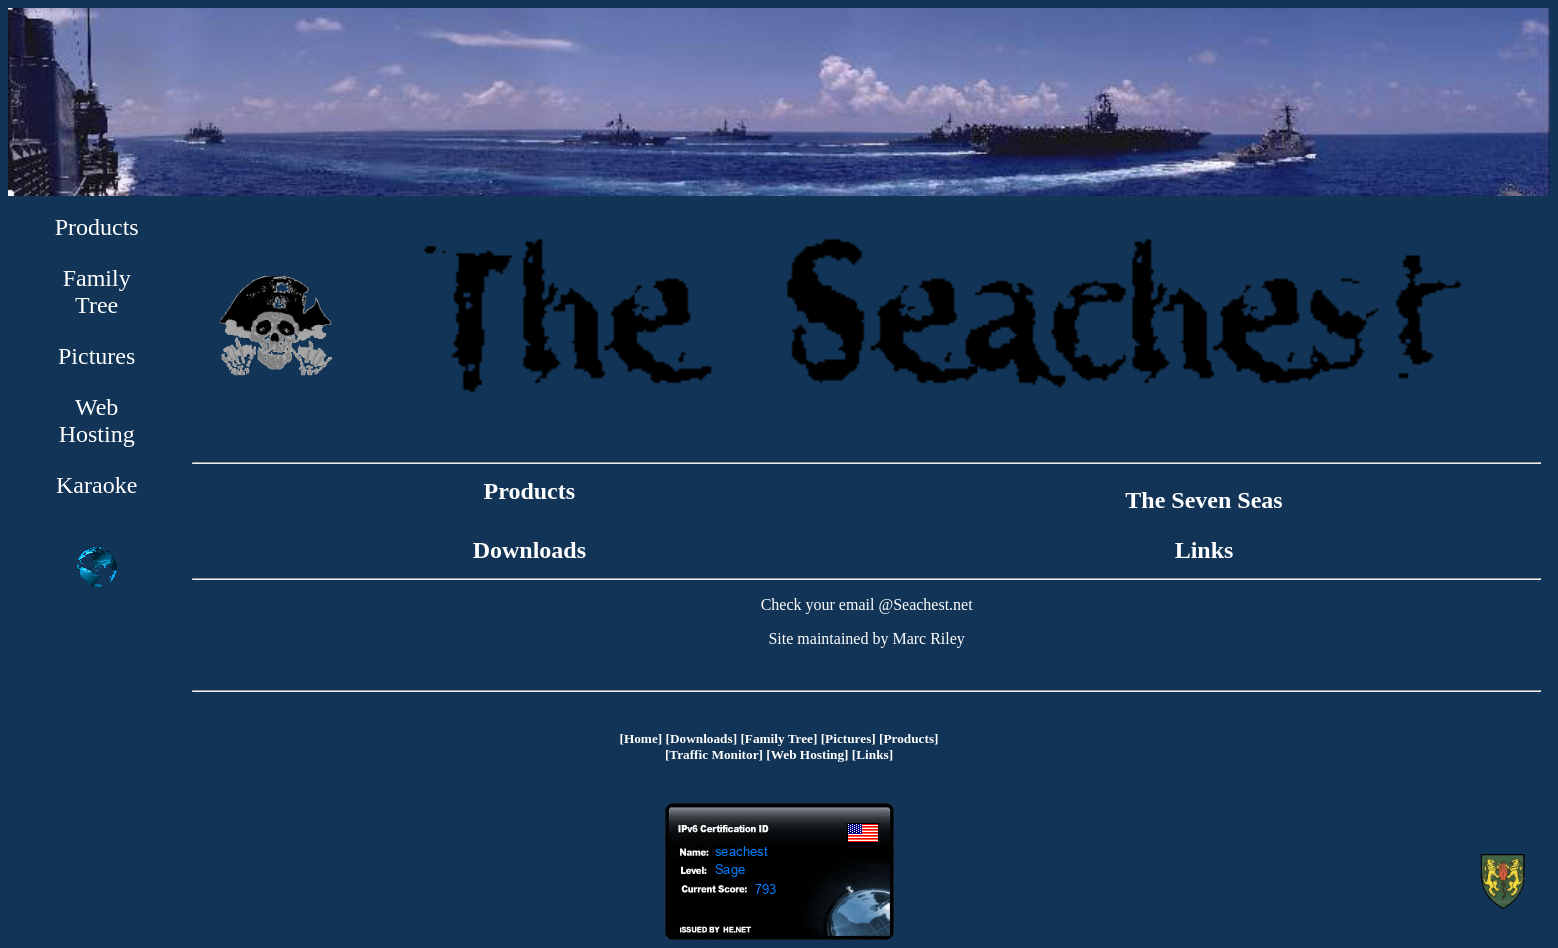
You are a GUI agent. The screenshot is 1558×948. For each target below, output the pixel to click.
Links (1204, 550)
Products (97, 227)
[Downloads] (702, 738)
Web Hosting (97, 420)
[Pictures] (848, 738)
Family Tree (97, 291)
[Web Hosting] (807, 754)
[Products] (908, 738)
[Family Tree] (778, 738)
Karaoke (96, 485)
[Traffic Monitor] (714, 754)
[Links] (872, 754)
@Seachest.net (925, 604)
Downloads (529, 550)
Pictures (96, 356)
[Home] (640, 738)
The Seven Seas (1203, 500)
